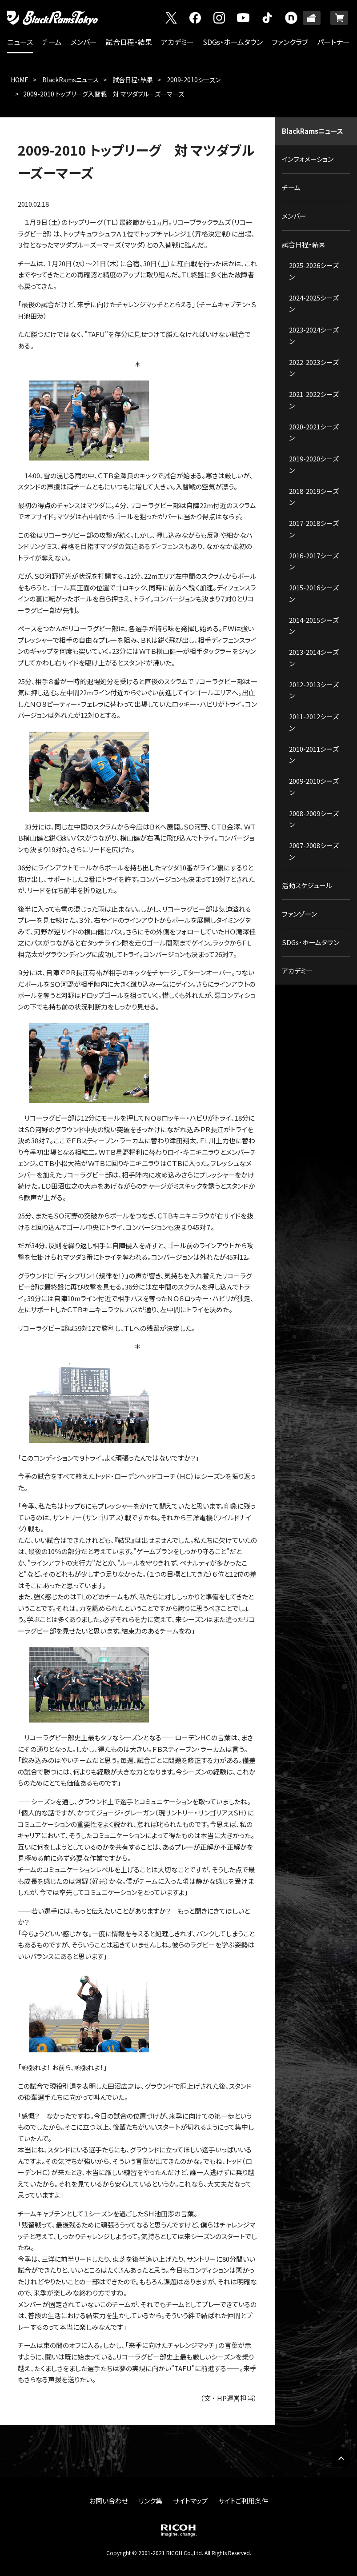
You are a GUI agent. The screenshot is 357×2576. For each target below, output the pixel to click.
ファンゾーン (299, 913)
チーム (52, 41)
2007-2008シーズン (314, 851)
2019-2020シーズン (314, 464)
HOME (19, 79)
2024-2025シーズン (314, 303)
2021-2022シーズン (314, 399)
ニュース (20, 41)
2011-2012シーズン (314, 722)
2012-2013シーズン (314, 690)
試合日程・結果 (129, 41)
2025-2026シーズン (314, 270)
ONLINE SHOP (339, 18)
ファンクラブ (290, 41)
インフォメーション (307, 159)
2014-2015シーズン (314, 625)
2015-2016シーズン (314, 593)
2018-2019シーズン (314, 496)
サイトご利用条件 (243, 2500)
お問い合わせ (108, 2500)
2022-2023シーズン (314, 367)
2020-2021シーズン (314, 432)
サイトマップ (190, 2500)
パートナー (333, 41)
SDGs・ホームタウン (233, 41)
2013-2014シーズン (314, 657)
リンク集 (150, 2500)
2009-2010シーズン (194, 79)
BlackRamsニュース (70, 79)
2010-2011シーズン (314, 754)
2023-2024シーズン (314, 335)
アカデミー (177, 41)
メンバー (84, 41)
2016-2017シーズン (314, 561)
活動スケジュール (307, 885)
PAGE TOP (341, 2458)
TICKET (312, 18)
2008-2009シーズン (314, 819)
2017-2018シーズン (314, 528)
